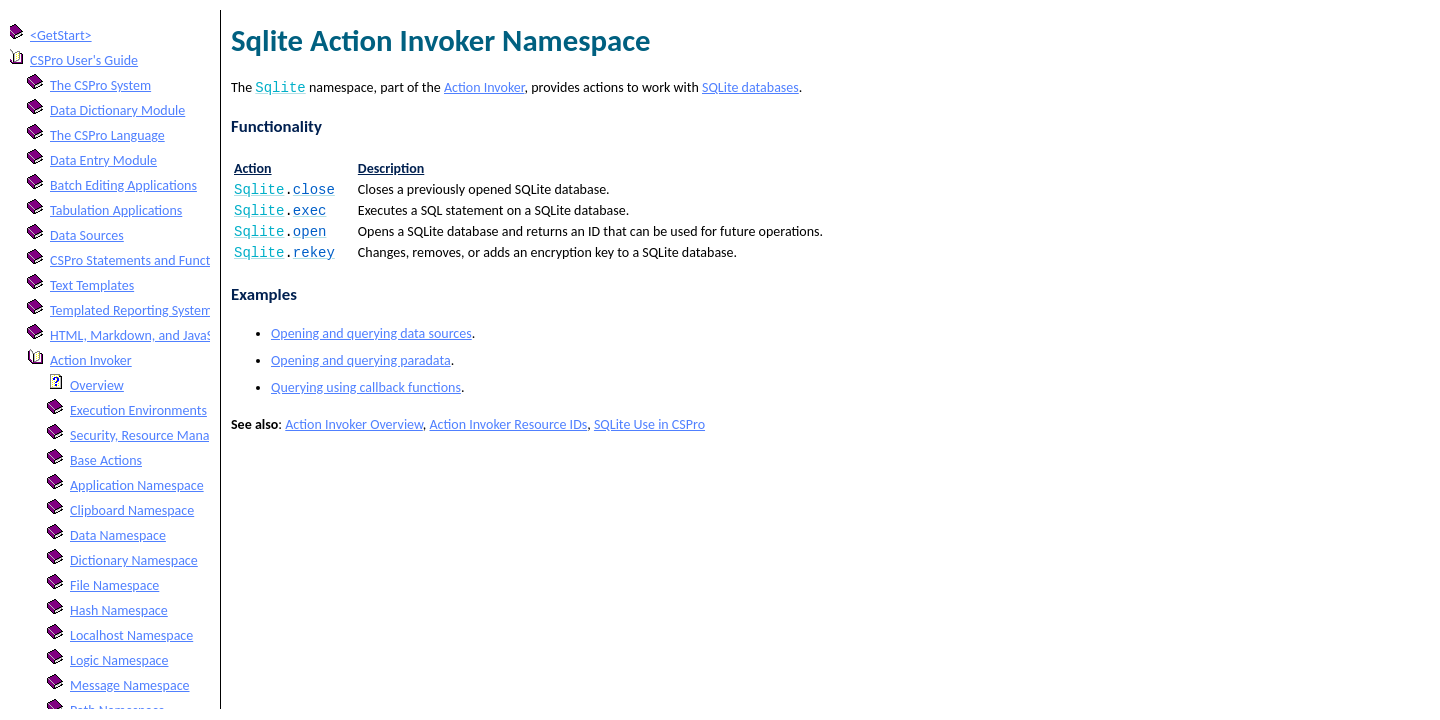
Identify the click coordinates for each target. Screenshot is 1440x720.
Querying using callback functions (366, 397)
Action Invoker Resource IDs (508, 434)
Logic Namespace (119, 660)
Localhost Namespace (131, 635)
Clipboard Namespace (132, 510)
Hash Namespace (119, 610)
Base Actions (106, 460)
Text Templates (92, 285)
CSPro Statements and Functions (142, 260)
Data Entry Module (103, 160)
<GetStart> (61, 35)
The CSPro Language (107, 135)
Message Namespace (130, 685)
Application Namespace (137, 485)
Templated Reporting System (131, 310)
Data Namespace (118, 535)
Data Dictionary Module (117, 110)
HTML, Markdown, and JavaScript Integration (177, 335)
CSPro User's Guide (84, 60)
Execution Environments (138, 410)
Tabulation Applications (116, 210)
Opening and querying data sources (371, 343)
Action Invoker (91, 360)
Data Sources (87, 235)
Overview (97, 385)
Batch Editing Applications (123, 185)
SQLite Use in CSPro (649, 434)
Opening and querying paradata (361, 370)
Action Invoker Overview (354, 434)
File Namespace (114, 585)
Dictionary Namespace (134, 560)
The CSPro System (100, 85)
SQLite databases (750, 89)
